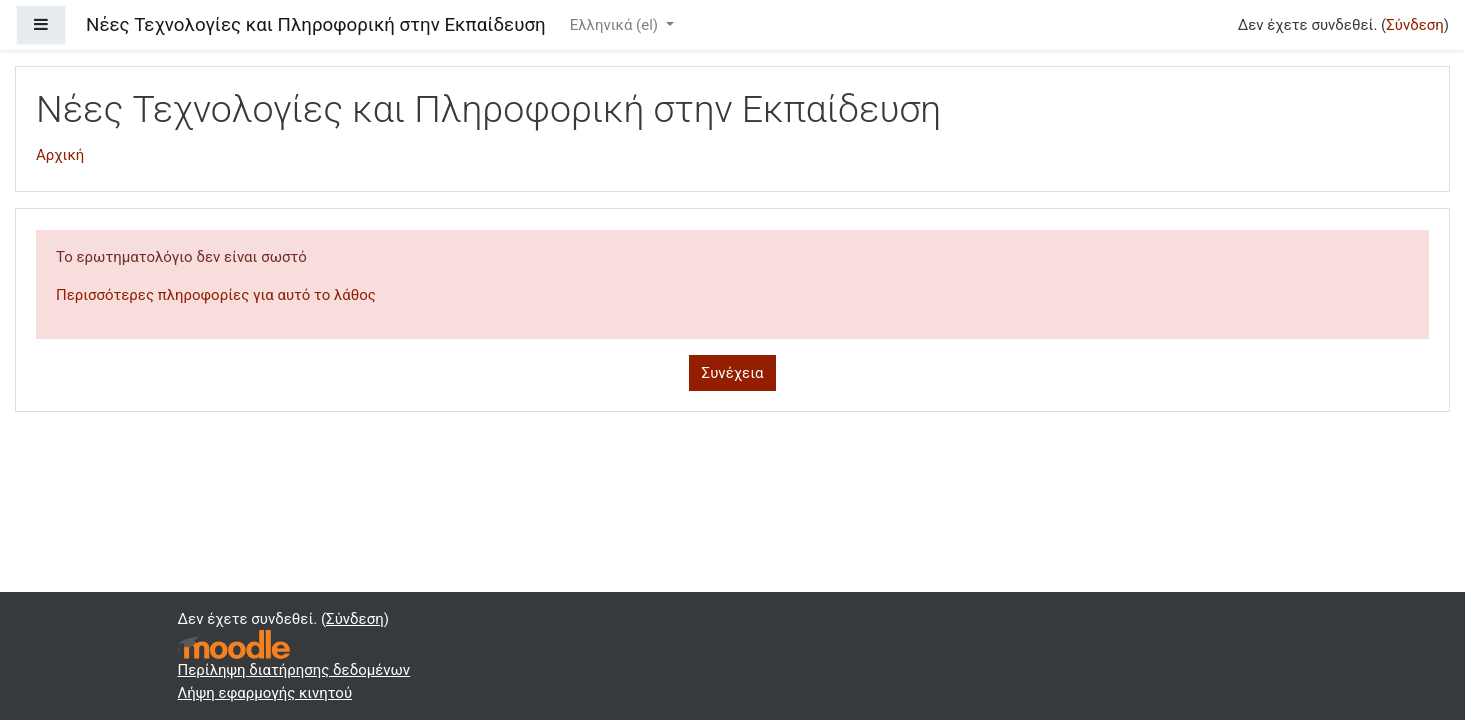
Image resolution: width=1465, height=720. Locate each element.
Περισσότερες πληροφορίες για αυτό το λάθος (216, 295)
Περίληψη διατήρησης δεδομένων (294, 670)
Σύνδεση (1415, 25)
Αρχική (60, 155)
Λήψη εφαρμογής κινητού (265, 693)
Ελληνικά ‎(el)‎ (616, 25)
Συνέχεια (733, 373)
